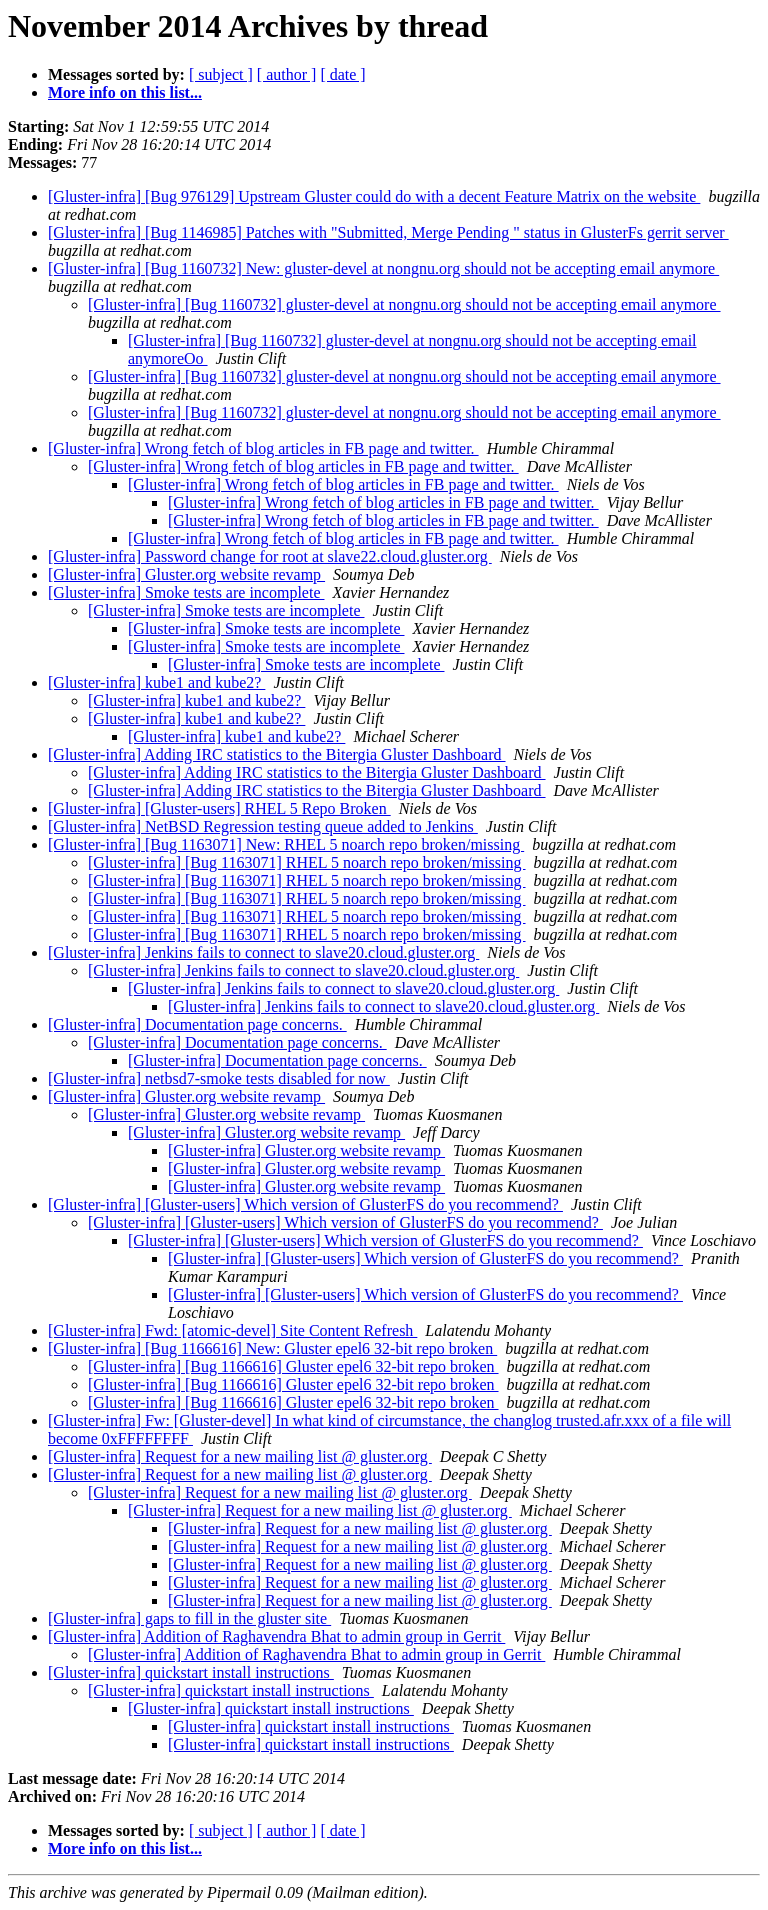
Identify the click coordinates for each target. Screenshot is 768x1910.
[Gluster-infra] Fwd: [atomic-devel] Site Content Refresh (232, 1330)
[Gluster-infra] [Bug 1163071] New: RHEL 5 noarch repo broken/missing (286, 844)
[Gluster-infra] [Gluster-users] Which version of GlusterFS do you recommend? (305, 1204)
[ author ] (287, 74)
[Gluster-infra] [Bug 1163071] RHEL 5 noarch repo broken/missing (307, 862)
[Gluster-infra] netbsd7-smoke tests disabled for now (219, 1078)
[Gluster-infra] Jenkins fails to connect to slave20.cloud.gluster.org (263, 952)
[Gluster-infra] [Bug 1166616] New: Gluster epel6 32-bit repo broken (272, 1348)
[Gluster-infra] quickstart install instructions (191, 1672)
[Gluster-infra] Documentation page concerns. (197, 1024)
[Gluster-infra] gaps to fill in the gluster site (189, 1618)
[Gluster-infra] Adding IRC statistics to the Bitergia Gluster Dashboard (277, 754)
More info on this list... (125, 92)
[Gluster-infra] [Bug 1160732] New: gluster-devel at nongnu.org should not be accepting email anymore (383, 268)
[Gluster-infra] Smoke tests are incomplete (186, 592)
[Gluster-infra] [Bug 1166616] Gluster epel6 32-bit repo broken (293, 1366)
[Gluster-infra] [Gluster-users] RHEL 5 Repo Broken (219, 808)
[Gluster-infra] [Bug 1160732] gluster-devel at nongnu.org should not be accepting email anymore (404, 304)
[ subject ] (221, 74)
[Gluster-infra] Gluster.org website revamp (186, 574)
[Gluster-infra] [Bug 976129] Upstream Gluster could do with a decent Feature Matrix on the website (374, 196)
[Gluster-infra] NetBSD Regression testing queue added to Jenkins (263, 826)
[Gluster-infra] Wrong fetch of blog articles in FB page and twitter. (263, 448)
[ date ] (342, 74)
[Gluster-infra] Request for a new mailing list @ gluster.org (240, 1456)
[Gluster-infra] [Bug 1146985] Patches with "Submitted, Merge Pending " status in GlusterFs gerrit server (388, 232)
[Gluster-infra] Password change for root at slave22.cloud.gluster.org (270, 556)
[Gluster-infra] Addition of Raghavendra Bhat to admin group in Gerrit (276, 1636)
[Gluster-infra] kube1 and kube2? (156, 682)
